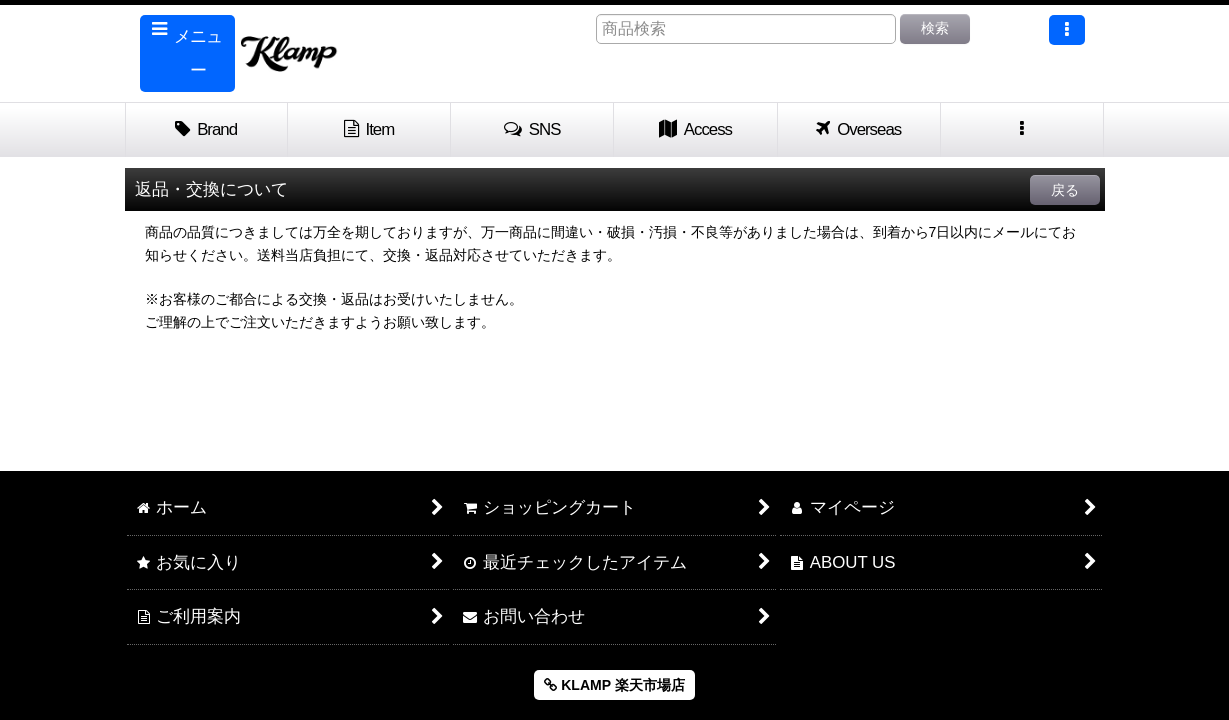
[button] (187, 53)
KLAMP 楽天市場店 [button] (614, 685)
